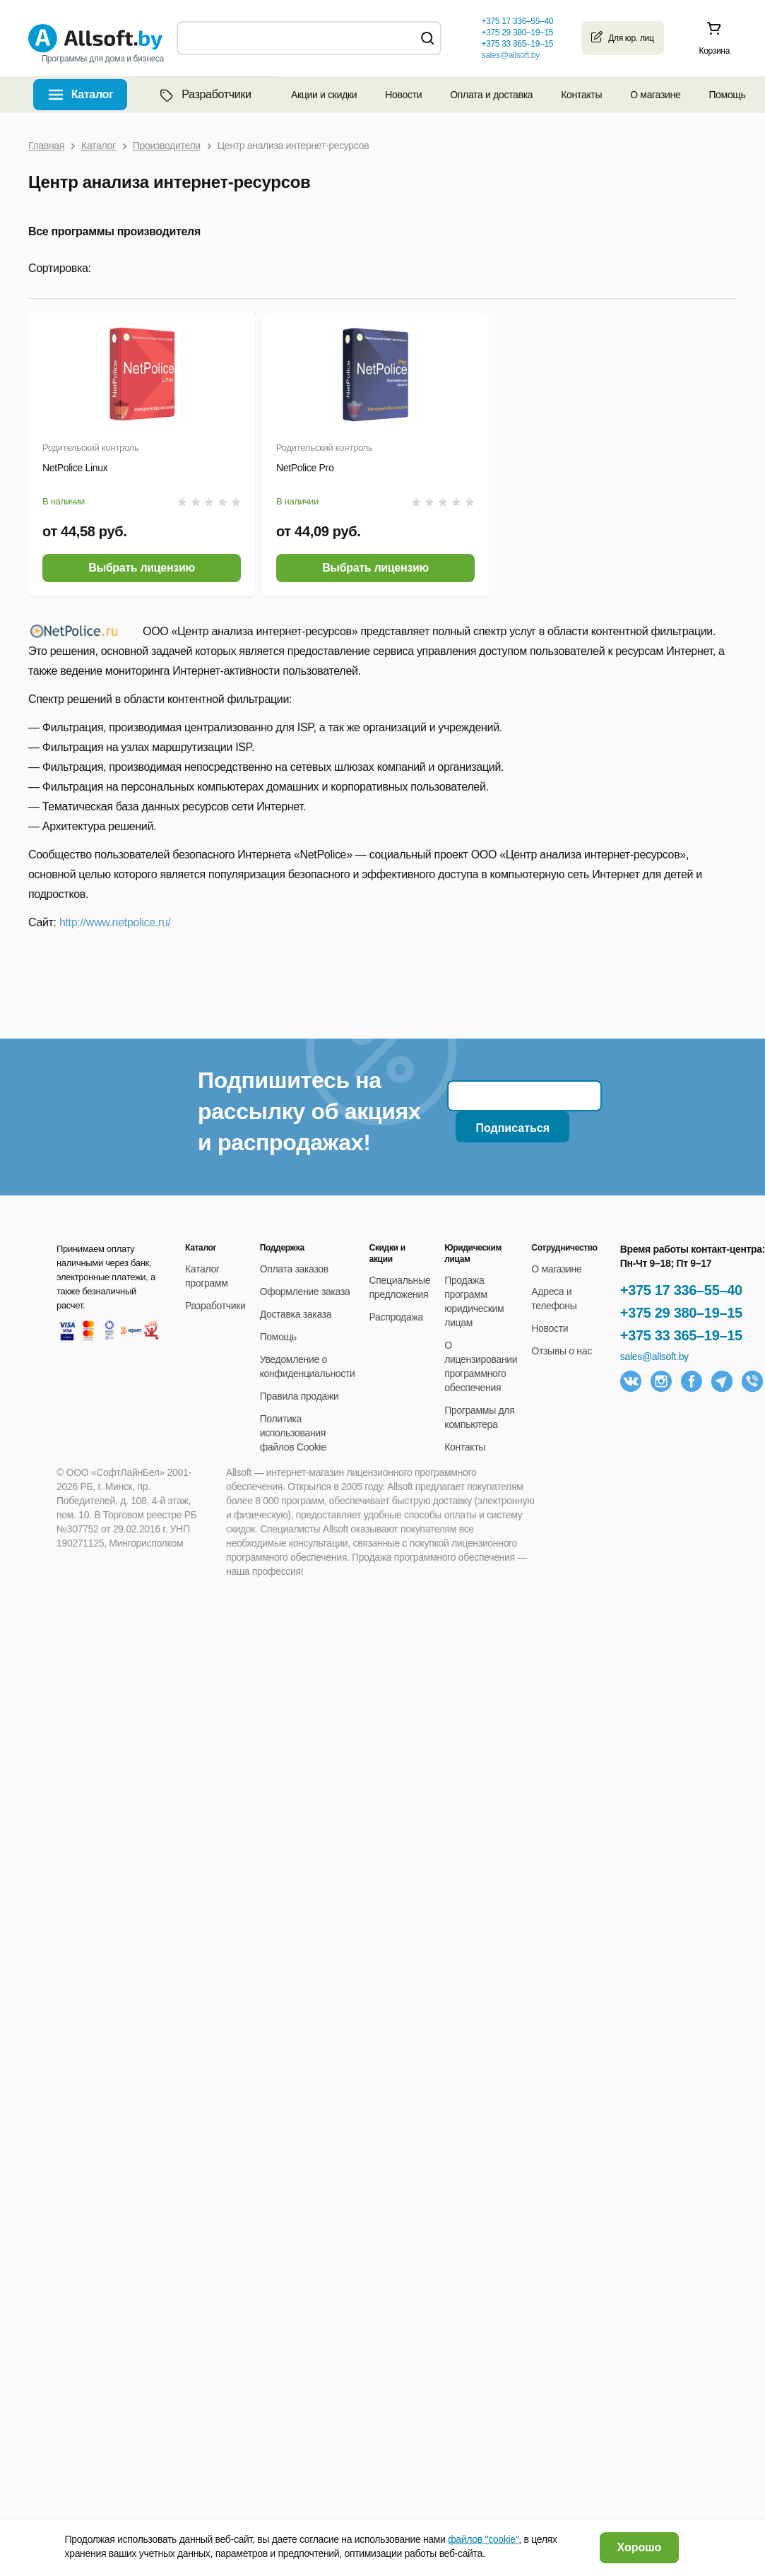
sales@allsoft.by (510, 55)
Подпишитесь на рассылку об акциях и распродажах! (309, 1111)
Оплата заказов (294, 1269)
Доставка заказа (296, 1314)
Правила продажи (299, 1396)
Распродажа (396, 1317)
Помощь (726, 94)
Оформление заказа (305, 1291)
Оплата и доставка (491, 94)
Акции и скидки (324, 94)
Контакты (581, 94)
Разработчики (204, 94)
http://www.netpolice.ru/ (115, 922)
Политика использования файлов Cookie (293, 1433)
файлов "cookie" (483, 2539)
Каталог (92, 94)
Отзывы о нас (561, 1351)
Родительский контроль (90, 447)
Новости (403, 94)
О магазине (655, 94)
